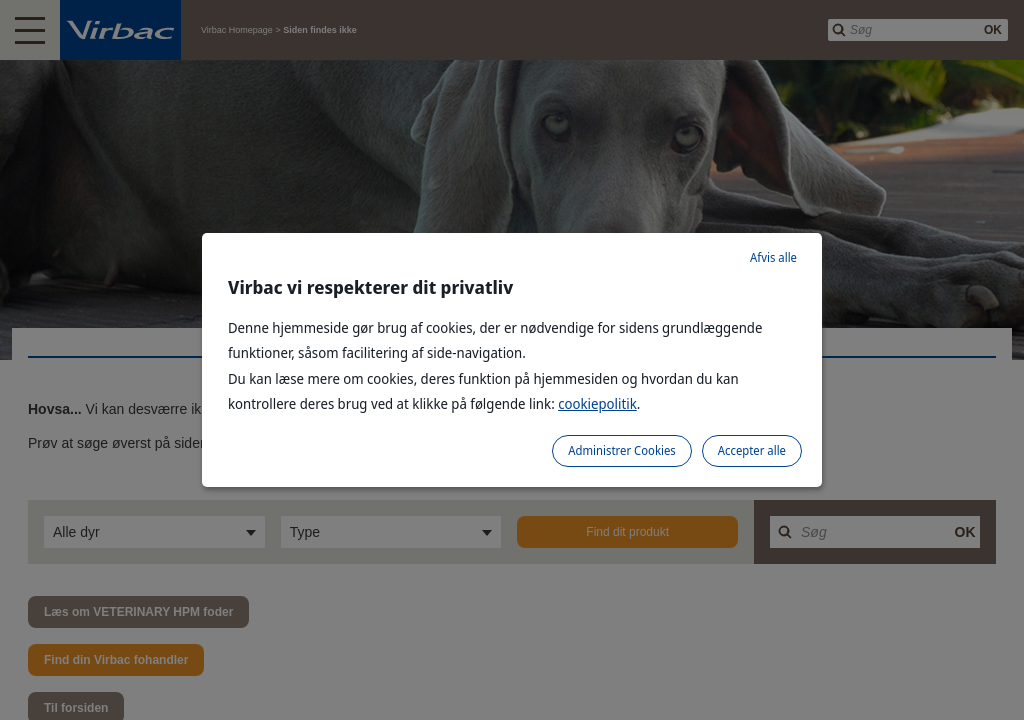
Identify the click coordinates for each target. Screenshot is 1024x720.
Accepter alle (752, 450)
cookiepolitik (597, 403)
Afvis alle (773, 257)
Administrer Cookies (621, 450)
